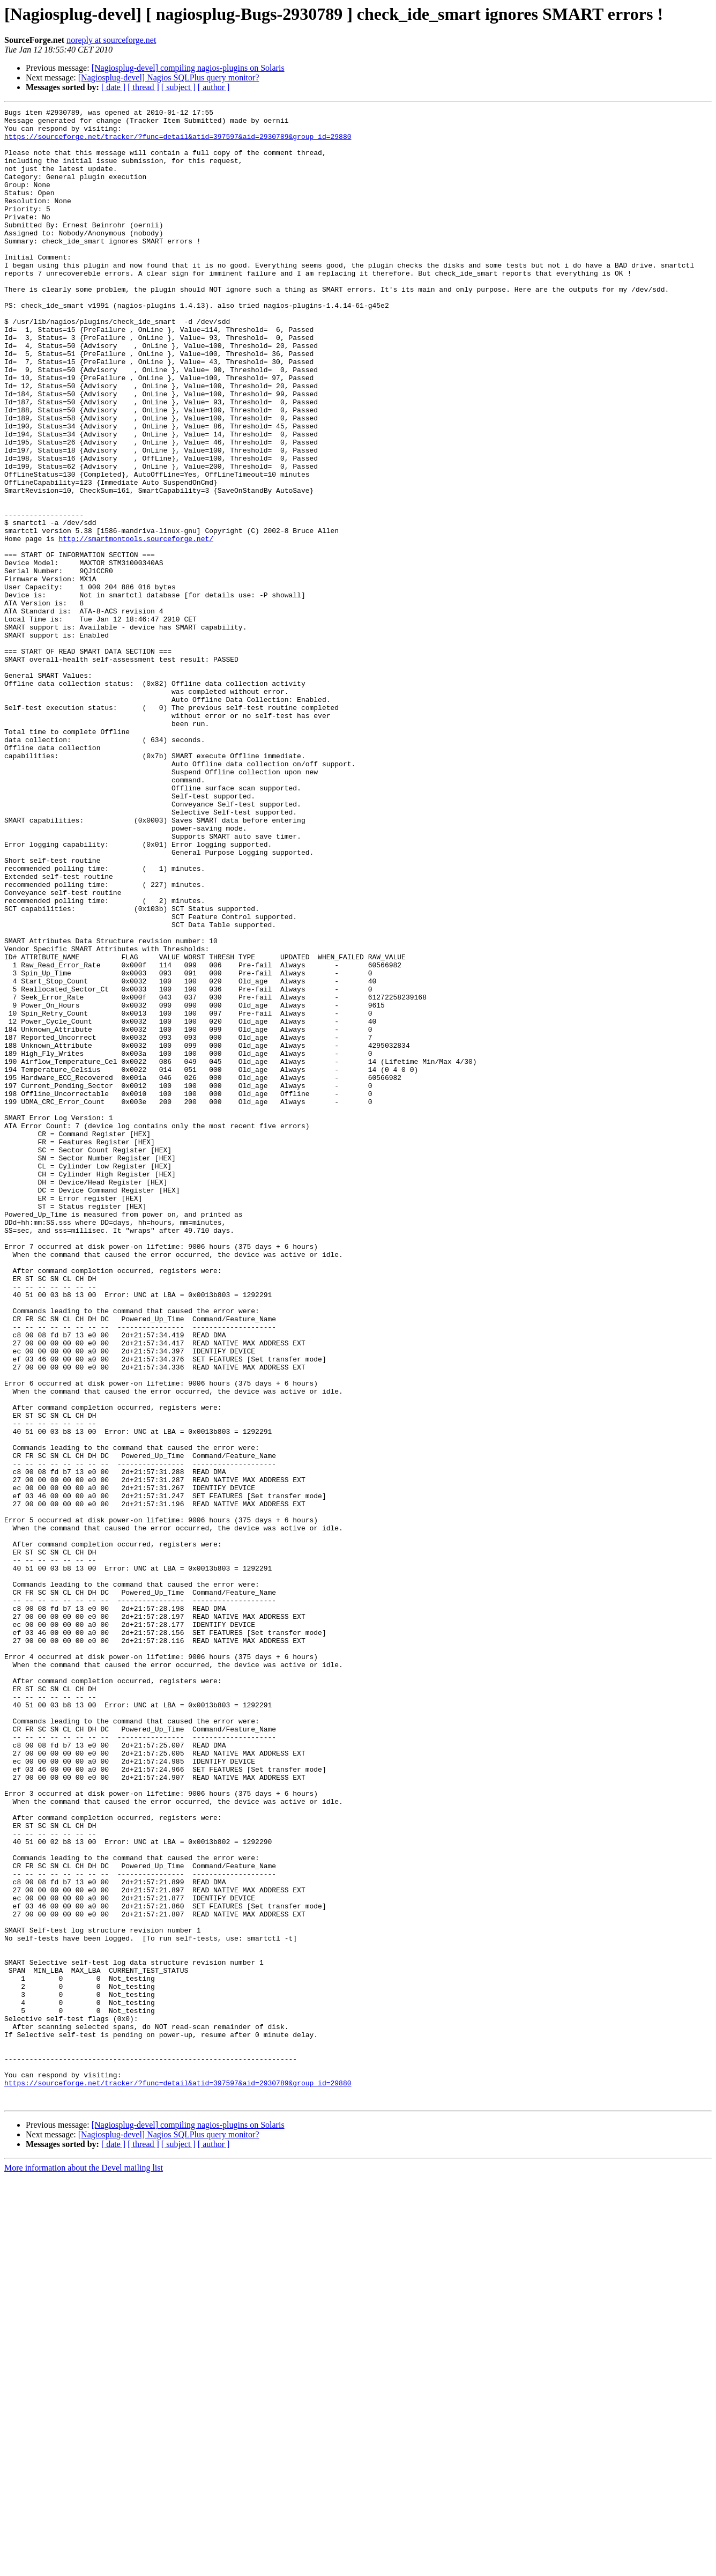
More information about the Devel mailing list (83, 2566)
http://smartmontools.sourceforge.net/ (135, 625)
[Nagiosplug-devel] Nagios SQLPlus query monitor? (168, 77)
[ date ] (113, 87)
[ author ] (214, 87)
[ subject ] (178, 87)
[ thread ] (143, 87)
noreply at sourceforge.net (111, 40)
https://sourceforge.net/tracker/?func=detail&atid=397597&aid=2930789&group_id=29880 (177, 142)
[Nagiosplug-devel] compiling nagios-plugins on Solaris (188, 67)
